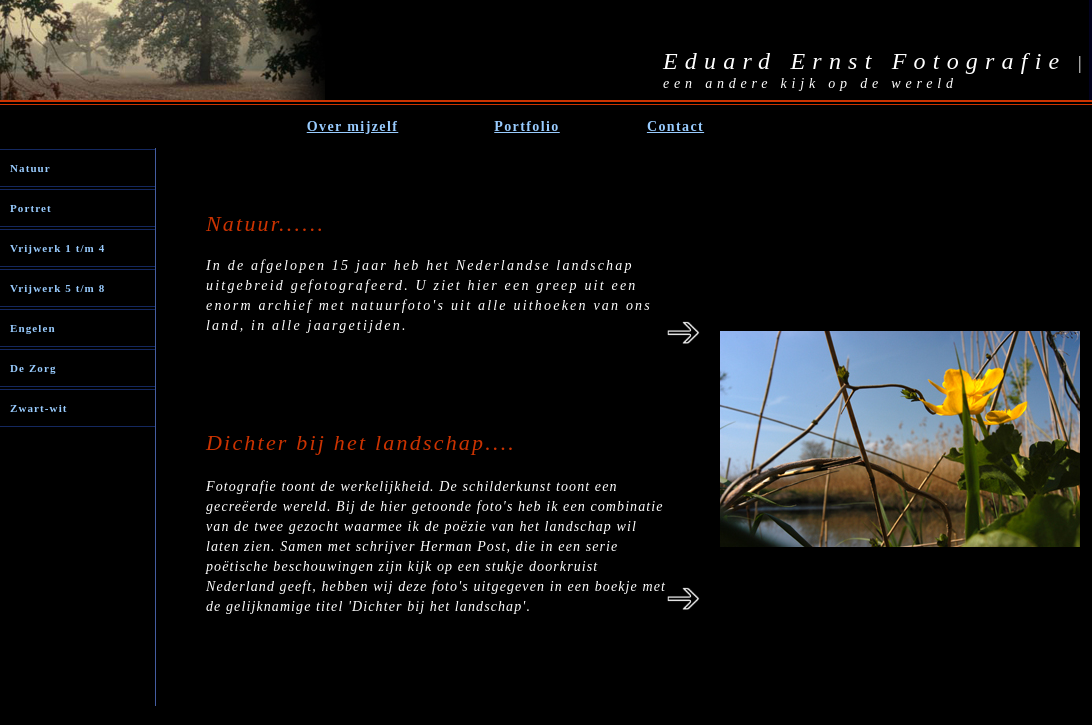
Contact (675, 126)
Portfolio (526, 126)
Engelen (33, 328)
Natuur (30, 168)
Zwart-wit (39, 408)
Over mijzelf (353, 126)
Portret (31, 208)
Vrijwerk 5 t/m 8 (57, 288)
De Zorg (33, 368)
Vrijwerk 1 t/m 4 (57, 248)
